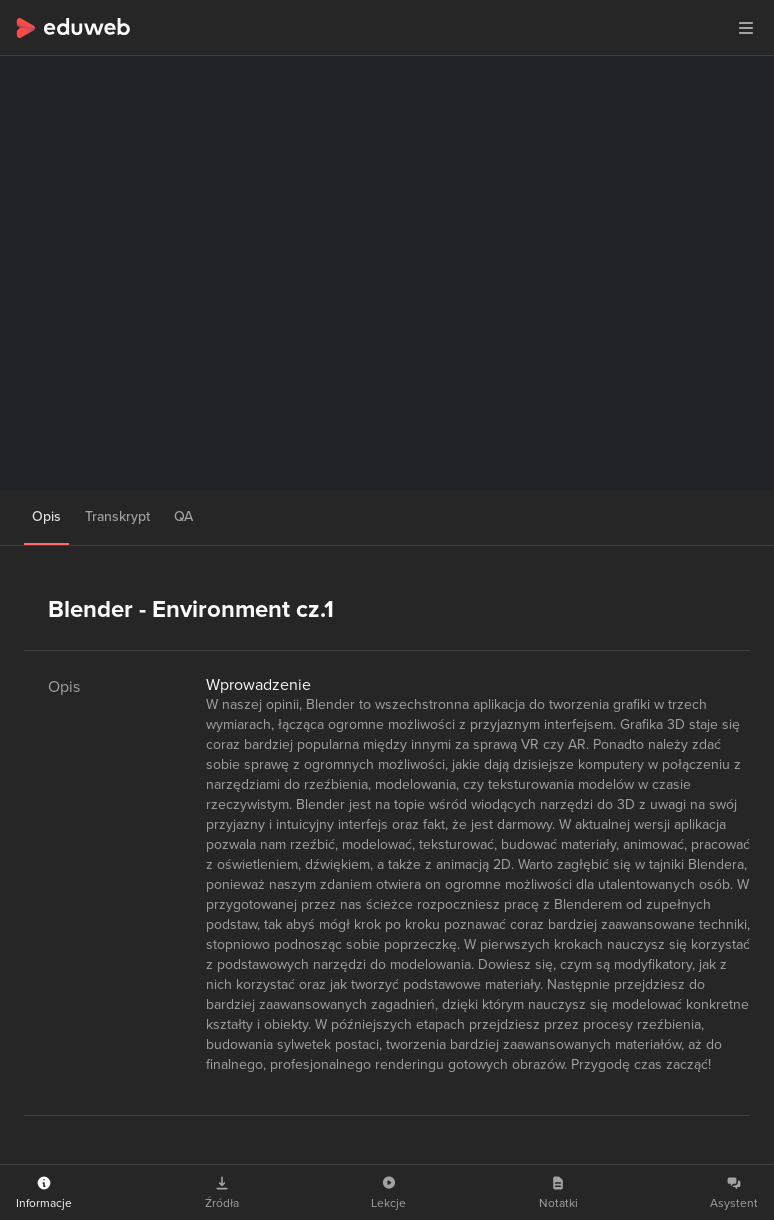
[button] (746, 28)
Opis (46, 516)
